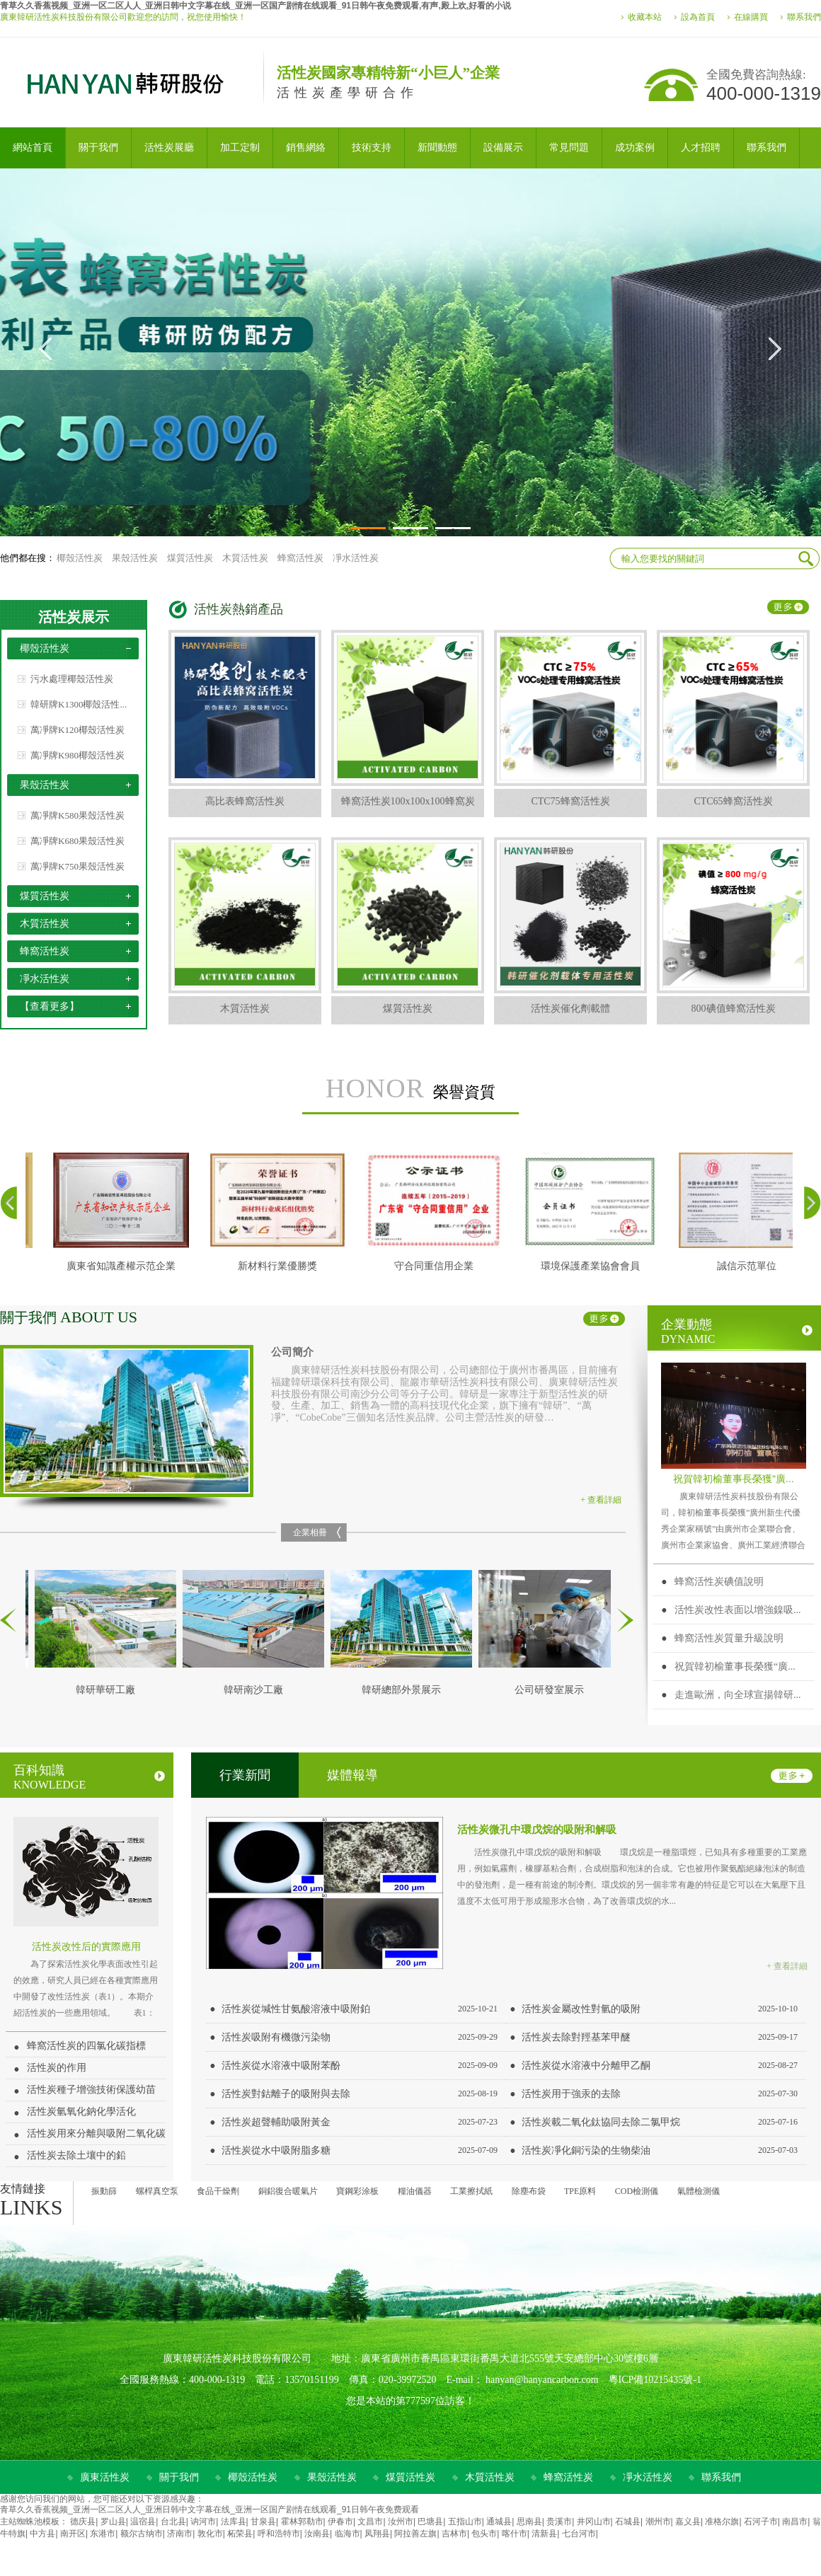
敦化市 (210, 2534)
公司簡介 (292, 1352)
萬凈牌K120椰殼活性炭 (77, 729)
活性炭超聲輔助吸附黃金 (276, 2122)
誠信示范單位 (751, 1266)
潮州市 (658, 2521)
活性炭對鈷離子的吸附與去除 (286, 2094)
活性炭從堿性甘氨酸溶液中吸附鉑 (296, 2009)
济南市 (180, 2534)
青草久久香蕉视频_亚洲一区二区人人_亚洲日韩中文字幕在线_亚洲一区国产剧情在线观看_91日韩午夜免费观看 (209, 2509)
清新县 (544, 2534)
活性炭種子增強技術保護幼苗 (91, 2089)
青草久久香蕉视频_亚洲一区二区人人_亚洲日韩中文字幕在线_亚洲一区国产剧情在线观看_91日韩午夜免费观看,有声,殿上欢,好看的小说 (255, 6)
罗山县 (113, 2521)
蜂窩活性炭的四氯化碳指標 (86, 2045)
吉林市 (454, 2534)
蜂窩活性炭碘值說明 (719, 1581)
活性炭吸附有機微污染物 (276, 2037)
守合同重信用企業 (438, 1266)
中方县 (42, 2534)
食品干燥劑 (218, 2191)
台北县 (173, 2521)
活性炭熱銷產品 (238, 609)
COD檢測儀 (636, 2191)
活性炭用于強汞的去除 (571, 2094)
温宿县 (143, 2521)
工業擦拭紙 (471, 2191)
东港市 (102, 2534)
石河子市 (761, 2521)
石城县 (628, 2521)
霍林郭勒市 (302, 2521)
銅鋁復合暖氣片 (288, 2191)
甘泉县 (263, 2521)
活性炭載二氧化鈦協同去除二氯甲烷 (601, 2122)
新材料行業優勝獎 (281, 1266)
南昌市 (795, 2521)
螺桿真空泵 (157, 2191)
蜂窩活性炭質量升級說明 (728, 1638)
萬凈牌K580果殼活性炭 (77, 815)
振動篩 (104, 2191)
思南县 (529, 2521)
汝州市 (400, 2521)
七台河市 (579, 2534)
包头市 (484, 2534)
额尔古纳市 (141, 2534)
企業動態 (737, 1331)
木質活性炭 (245, 558)
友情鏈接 (22, 2189)
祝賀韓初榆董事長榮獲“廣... (733, 1478)
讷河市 (203, 2521)
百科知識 (89, 1777)
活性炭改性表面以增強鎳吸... (737, 1610)
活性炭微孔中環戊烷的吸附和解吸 (536, 1829)
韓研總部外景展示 (405, 1690)
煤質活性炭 (190, 558)
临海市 (347, 2534)
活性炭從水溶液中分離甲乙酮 (586, 2065)
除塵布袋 (529, 2191)
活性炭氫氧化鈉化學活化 (81, 2111)
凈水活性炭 (356, 558)
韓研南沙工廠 (257, 1690)
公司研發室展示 (553, 1690)
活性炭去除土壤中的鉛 (76, 2155)
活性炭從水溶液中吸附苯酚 (281, 2065)
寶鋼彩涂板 (357, 2191)
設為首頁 (698, 17)
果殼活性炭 (135, 558)
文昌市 (370, 2521)
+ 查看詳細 (600, 1500)
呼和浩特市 (279, 2534)
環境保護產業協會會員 (594, 1266)
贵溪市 (559, 2521)
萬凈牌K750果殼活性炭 (77, 866)
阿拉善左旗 (415, 2534)
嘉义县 (688, 2521)
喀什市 (514, 2534)
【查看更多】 (49, 1006)
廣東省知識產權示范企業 (125, 1266)
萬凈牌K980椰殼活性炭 (77, 755)
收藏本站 (645, 17)
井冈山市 (594, 2521)
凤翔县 (377, 2534)
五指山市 (465, 2521)
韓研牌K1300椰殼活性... (78, 704)
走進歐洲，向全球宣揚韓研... (737, 1695)
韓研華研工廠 (109, 1690)
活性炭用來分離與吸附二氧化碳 (96, 2133)
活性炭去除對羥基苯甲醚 (576, 2037)
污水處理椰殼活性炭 (71, 679)
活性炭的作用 (56, 2067)
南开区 (73, 2534)
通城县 (499, 2521)
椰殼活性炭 (80, 558)
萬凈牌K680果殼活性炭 (77, 841)
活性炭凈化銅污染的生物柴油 (586, 2150)
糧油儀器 (415, 2191)
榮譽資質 (410, 1089)
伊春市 (340, 2521)
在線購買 (751, 17)
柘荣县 (240, 2534)
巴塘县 (430, 2521)
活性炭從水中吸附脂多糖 (276, 2150)
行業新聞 (244, 1775)
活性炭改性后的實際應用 (86, 1946)
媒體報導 (352, 1775)
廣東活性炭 (105, 2477)
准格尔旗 (722, 2521)
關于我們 (68, 1317)
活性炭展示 (73, 617)
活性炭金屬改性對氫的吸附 (581, 2009)
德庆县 (83, 2521)
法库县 (233, 2521)
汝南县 (317, 2534)
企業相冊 (310, 1532)
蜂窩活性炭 (300, 558)
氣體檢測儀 (698, 2191)
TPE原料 (580, 2191)
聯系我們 (804, 17)
